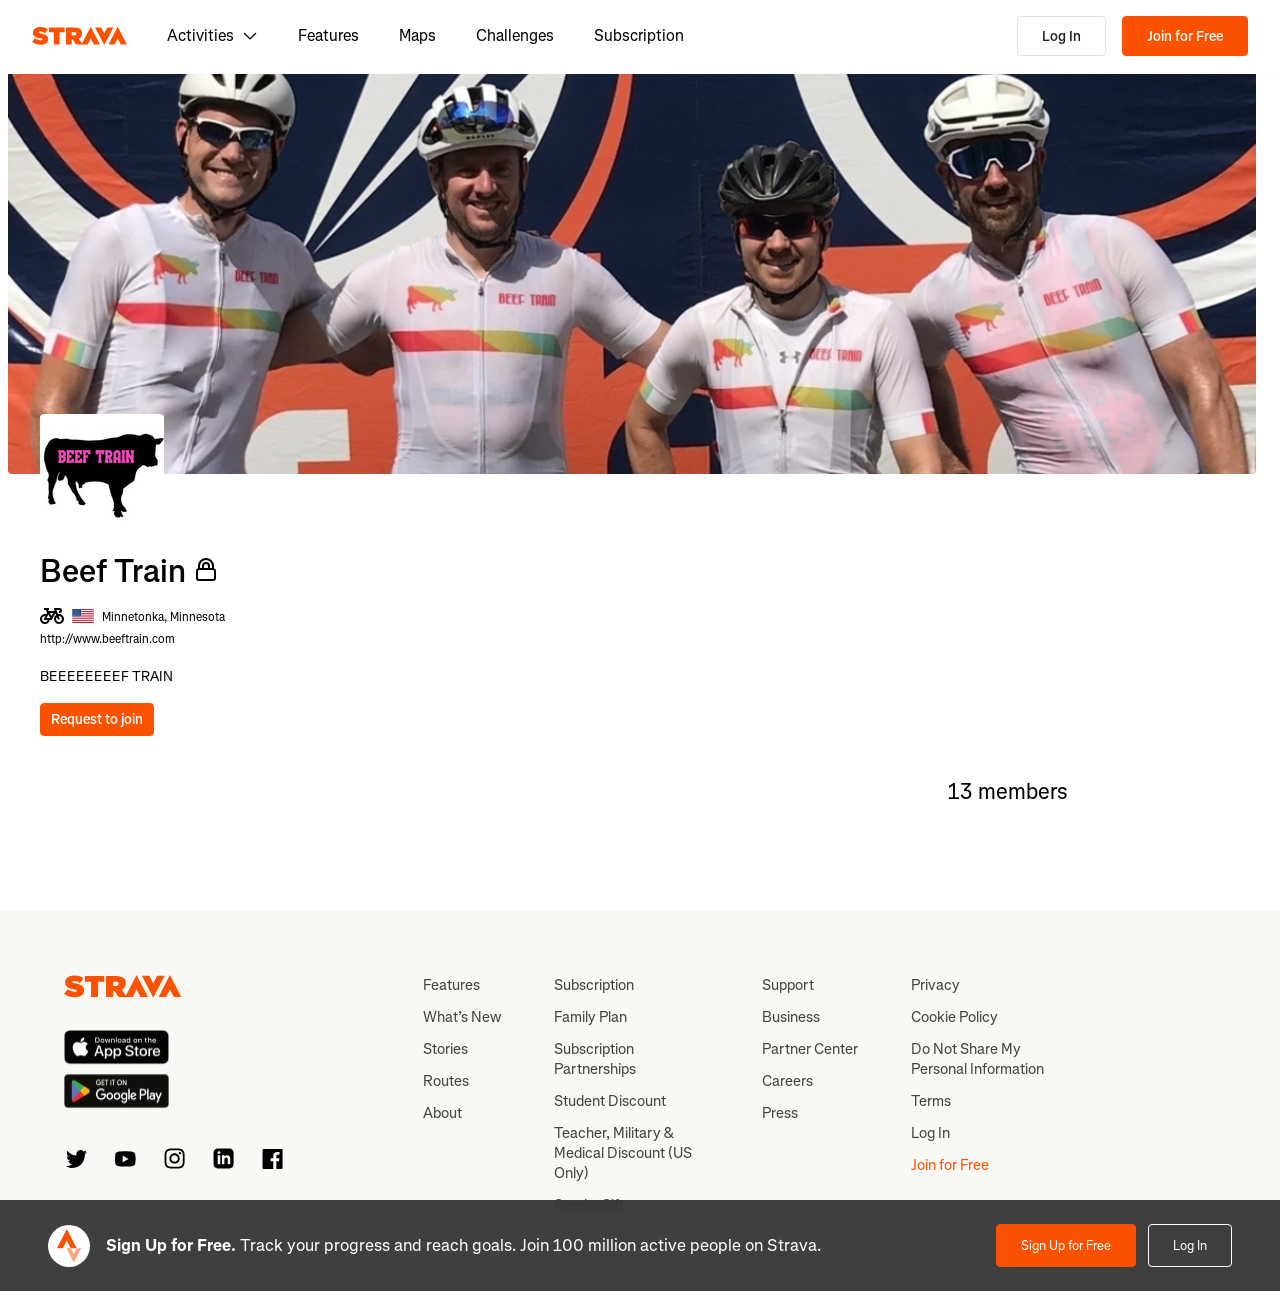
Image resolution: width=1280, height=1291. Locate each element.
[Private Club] (206, 570)
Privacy (935, 985)
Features (328, 35)
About (442, 1113)
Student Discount (610, 1101)
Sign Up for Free (1066, 1245)
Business (791, 1017)
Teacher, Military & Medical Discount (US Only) (623, 1153)
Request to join (97, 719)
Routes (446, 1081)
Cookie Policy (954, 1017)
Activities (212, 35)
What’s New (462, 1017)
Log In (1061, 36)
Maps (417, 35)
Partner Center (810, 1049)
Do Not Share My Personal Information (977, 1059)
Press (780, 1113)
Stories (445, 1049)
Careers (787, 1081)
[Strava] (79, 36)
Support (788, 985)
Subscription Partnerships (595, 1059)
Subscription (639, 35)
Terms (931, 1101)
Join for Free (1185, 36)
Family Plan (590, 1017)
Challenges (515, 35)
